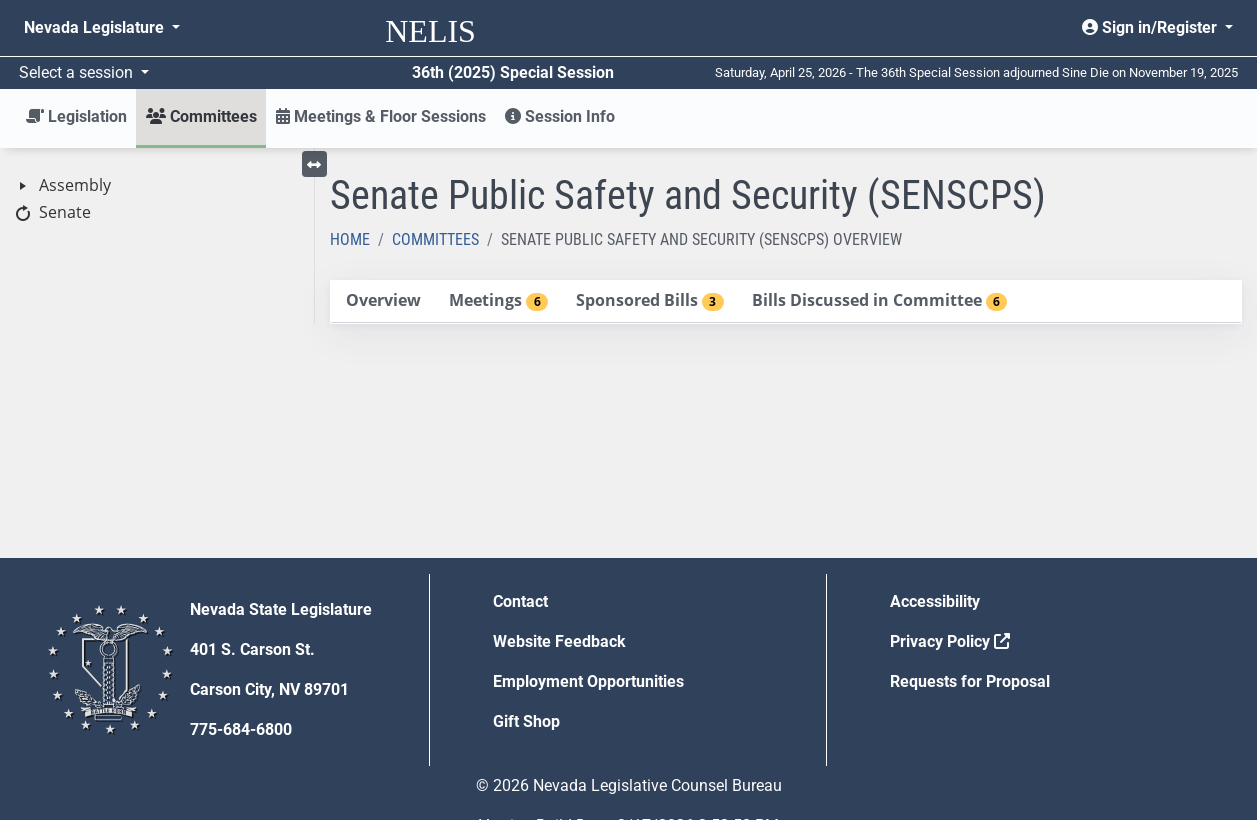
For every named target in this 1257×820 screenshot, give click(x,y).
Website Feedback (559, 641)
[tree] (157, 199)
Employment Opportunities (588, 681)
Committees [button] (201, 116)
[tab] (383, 301)
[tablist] (786, 302)
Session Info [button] (560, 116)
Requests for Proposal (970, 681)
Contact (520, 601)
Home (350, 239)
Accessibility (935, 601)
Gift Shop (526, 721)
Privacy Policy (950, 641)
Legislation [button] (76, 116)
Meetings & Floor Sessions (381, 116)
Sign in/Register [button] (1151, 27)
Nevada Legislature (96, 27)
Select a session (78, 72)
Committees (435, 239)
